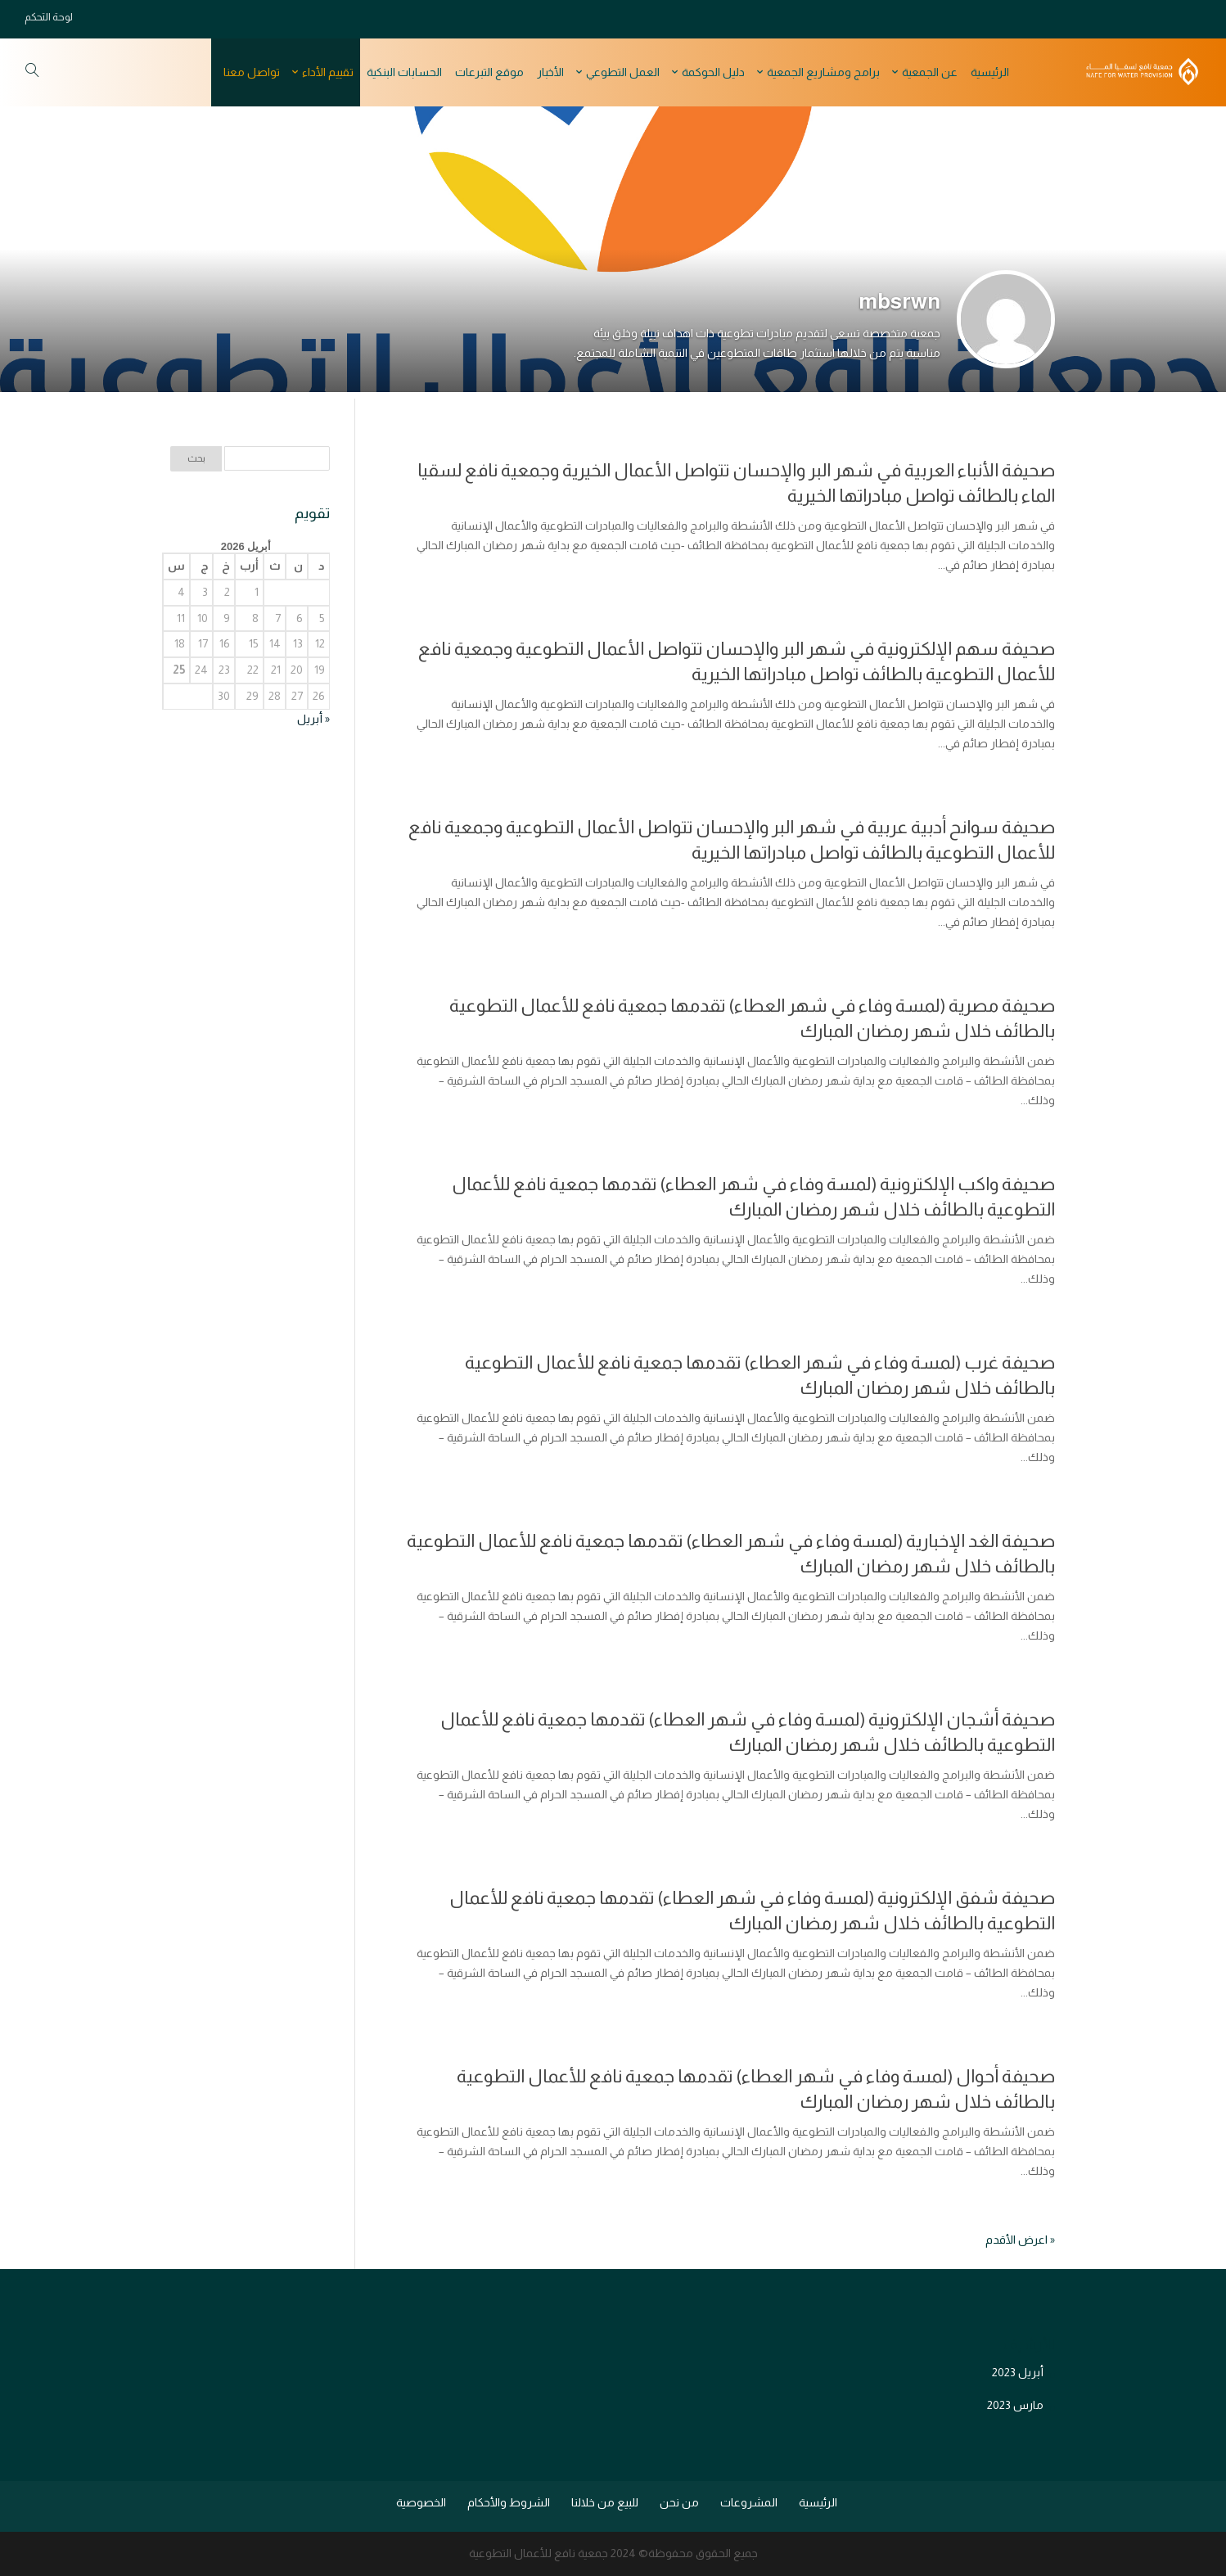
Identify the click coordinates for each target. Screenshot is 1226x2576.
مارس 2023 (1015, 2404)
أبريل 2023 (1017, 2372)
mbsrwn (899, 301)
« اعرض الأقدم (1020, 2239)
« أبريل (313, 718)
